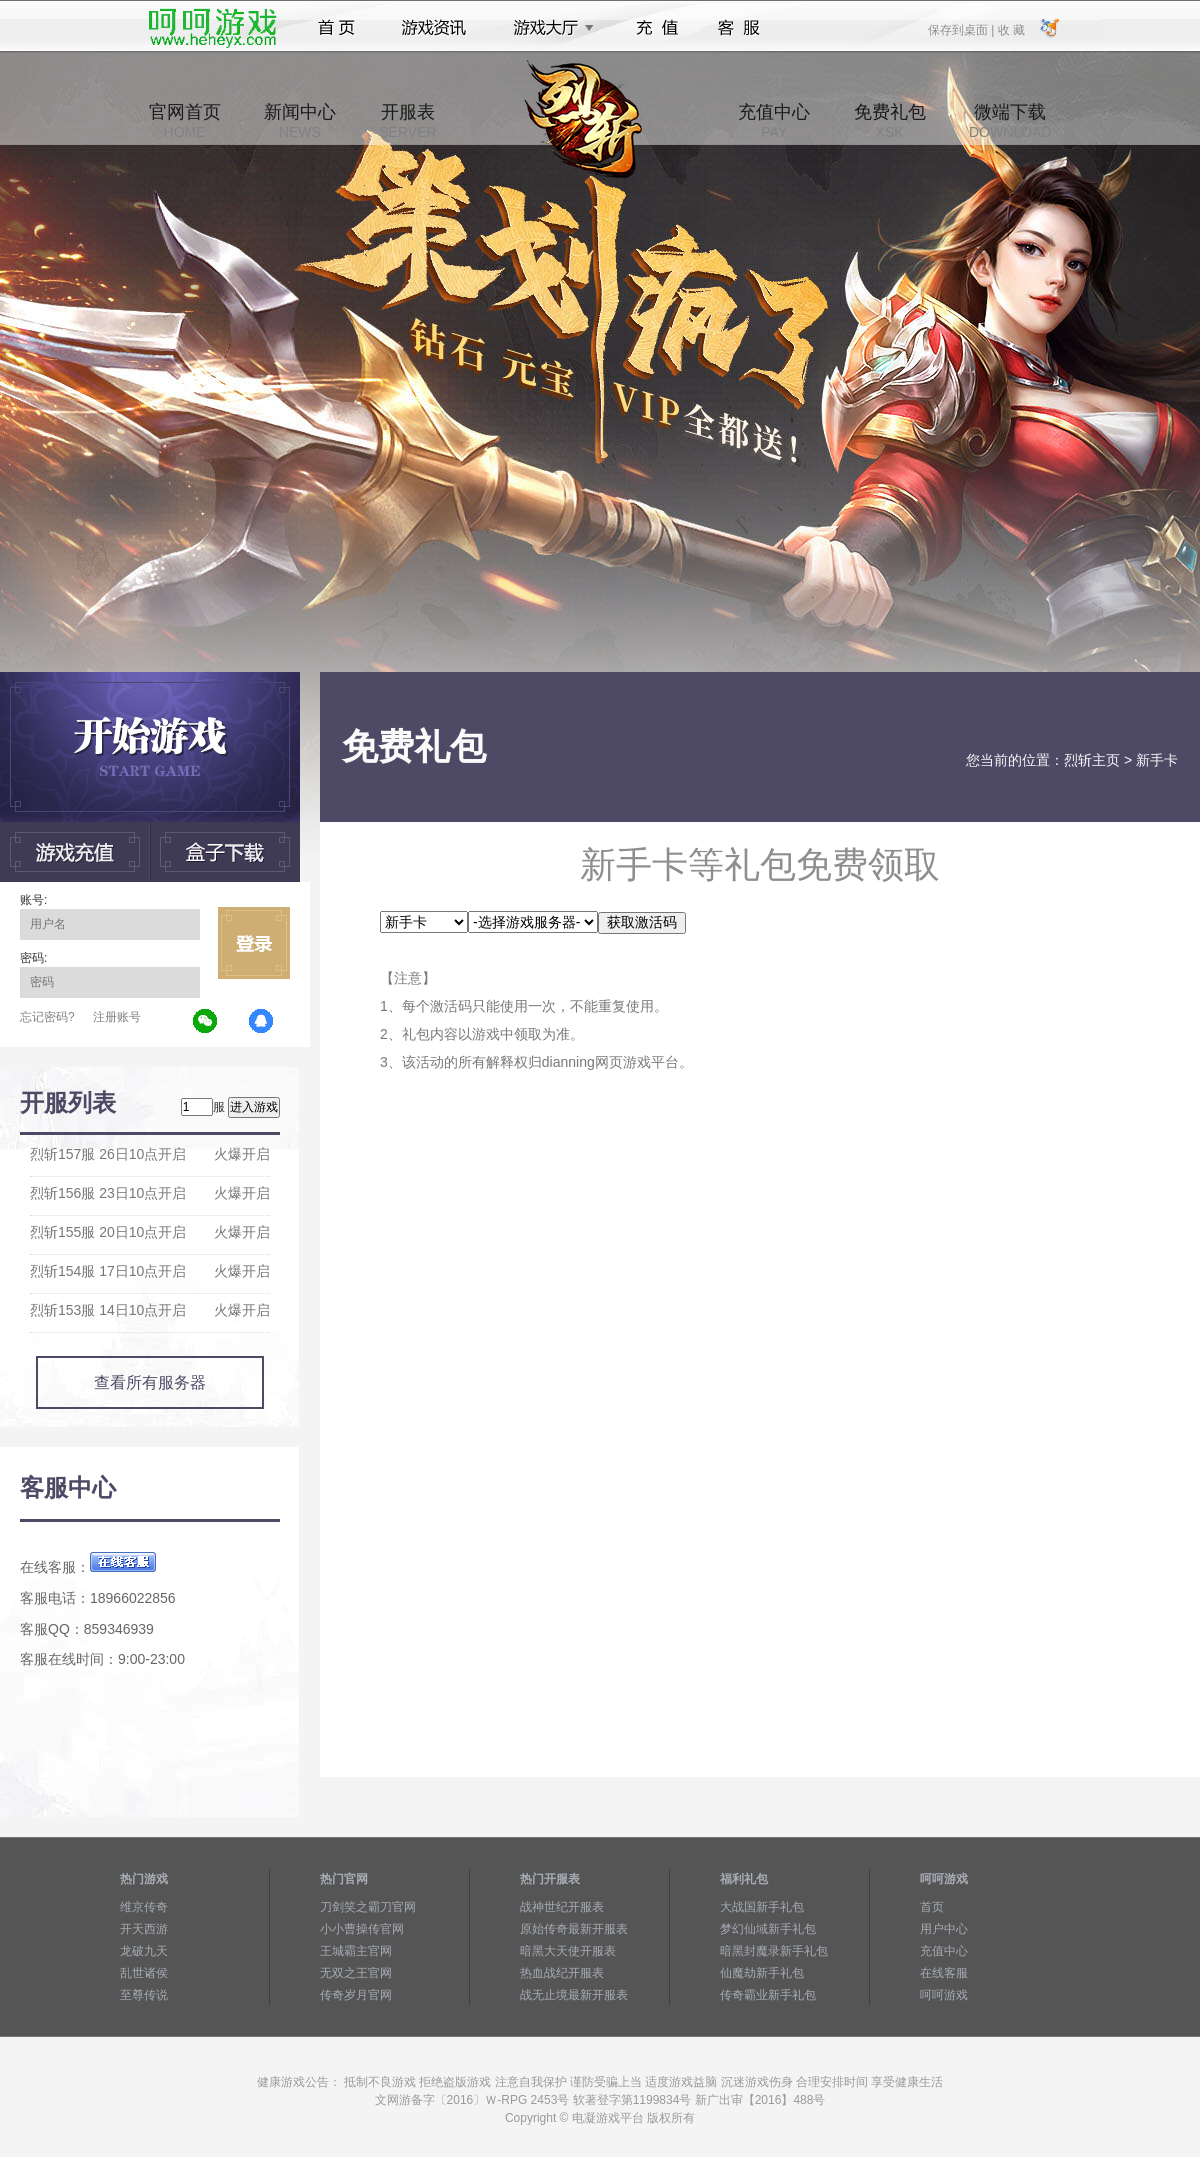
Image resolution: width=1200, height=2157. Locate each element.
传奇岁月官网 (356, 1995)
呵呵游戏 (944, 1995)
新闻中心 (300, 121)
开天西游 (144, 1929)
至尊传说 (144, 1995)
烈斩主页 (1092, 760)
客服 (739, 28)
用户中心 (944, 1929)
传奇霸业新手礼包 (768, 1995)
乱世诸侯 (144, 1973)
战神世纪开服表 (562, 1907)
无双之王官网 (356, 1973)
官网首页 (185, 121)
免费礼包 (890, 121)
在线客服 (944, 1973)
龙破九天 (144, 1951)
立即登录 (254, 943)
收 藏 (1010, 29)
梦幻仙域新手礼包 (768, 1929)
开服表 (407, 121)
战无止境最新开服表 (574, 1995)
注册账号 (117, 1017)
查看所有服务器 (150, 1382)
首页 (336, 28)
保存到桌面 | (962, 29)
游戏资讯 (434, 28)
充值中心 (774, 121)
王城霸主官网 (356, 1951)
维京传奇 (144, 1907)
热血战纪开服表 (562, 1973)
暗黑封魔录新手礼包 (774, 1951)
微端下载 (1010, 121)
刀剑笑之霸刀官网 (368, 1907)
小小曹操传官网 (362, 1929)
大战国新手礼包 (762, 1907)
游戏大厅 (548, 28)
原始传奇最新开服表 (574, 1929)
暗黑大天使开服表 (568, 1951)
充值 (656, 28)
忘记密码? (47, 1017)
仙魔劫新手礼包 (762, 1973)
